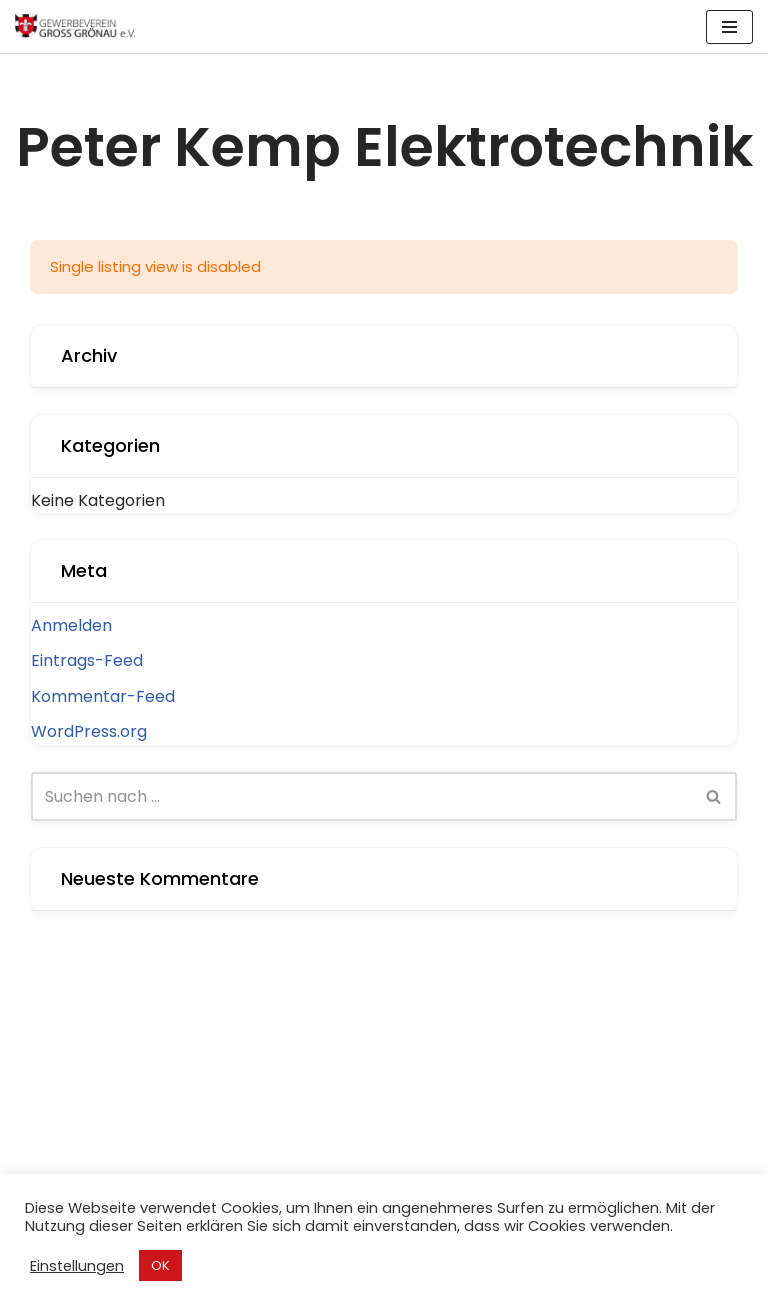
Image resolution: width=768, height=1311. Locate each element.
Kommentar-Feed (103, 696)
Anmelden (71, 625)
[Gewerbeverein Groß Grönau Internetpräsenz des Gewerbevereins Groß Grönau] (75, 26)
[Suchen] (361, 796)
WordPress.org (89, 731)
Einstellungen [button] (77, 1266)
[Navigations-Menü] (729, 27)
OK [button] (160, 1265)
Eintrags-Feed (87, 660)
